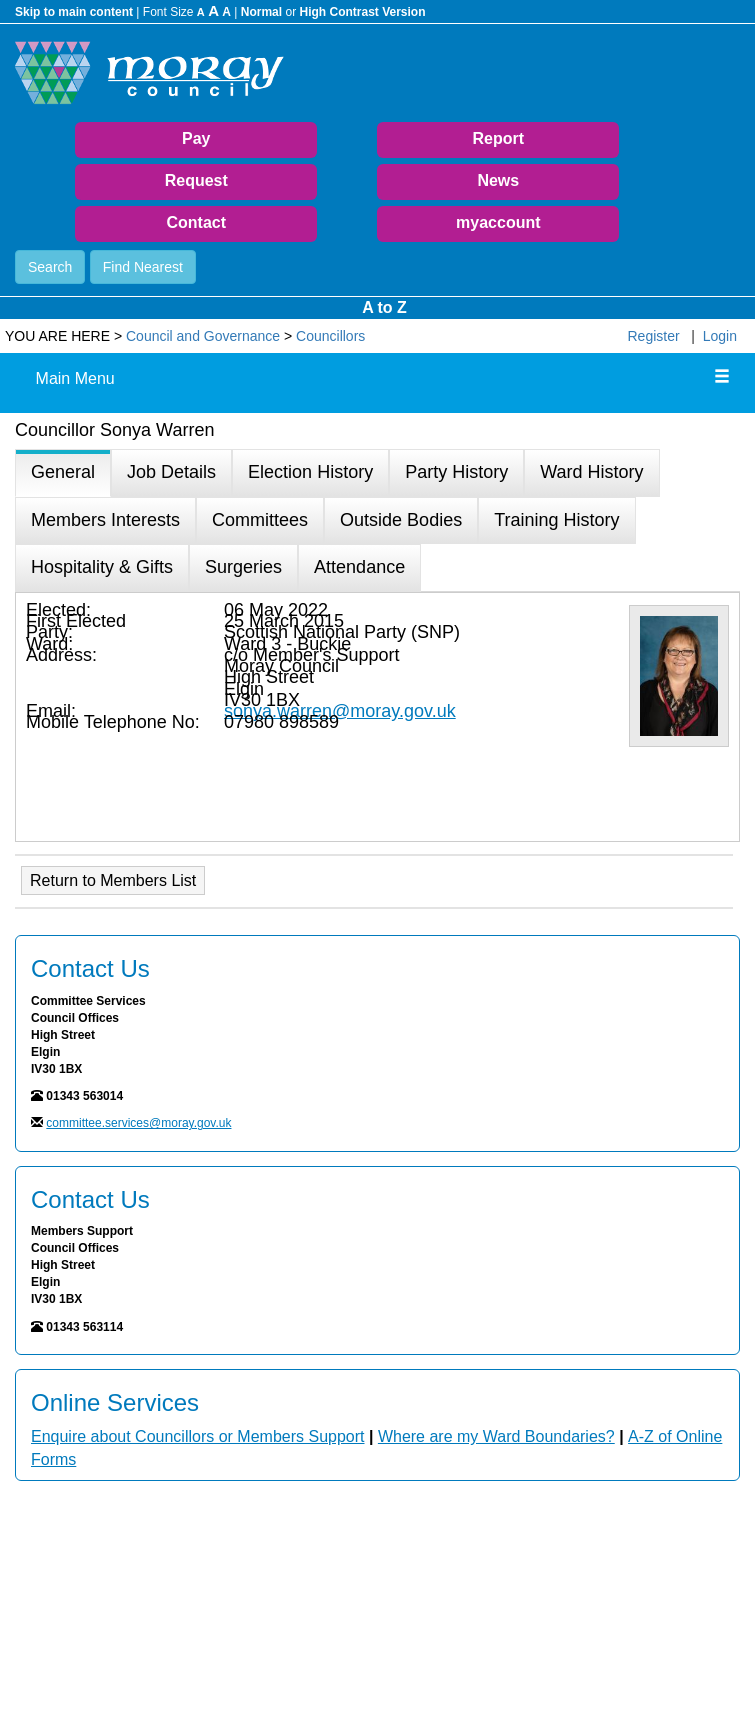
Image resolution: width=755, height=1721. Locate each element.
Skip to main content (74, 12)
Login (720, 336)
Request (196, 180)
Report (499, 138)
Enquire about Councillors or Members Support (198, 1436)
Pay (196, 138)
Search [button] (50, 267)
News (498, 180)
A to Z (384, 307)
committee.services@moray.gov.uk (138, 1123)
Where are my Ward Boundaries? (496, 1436)
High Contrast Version (362, 12)
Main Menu (75, 378)
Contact (196, 222)
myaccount (498, 222)
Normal (261, 12)
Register (654, 336)
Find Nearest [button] (143, 267)
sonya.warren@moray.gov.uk (340, 711)
